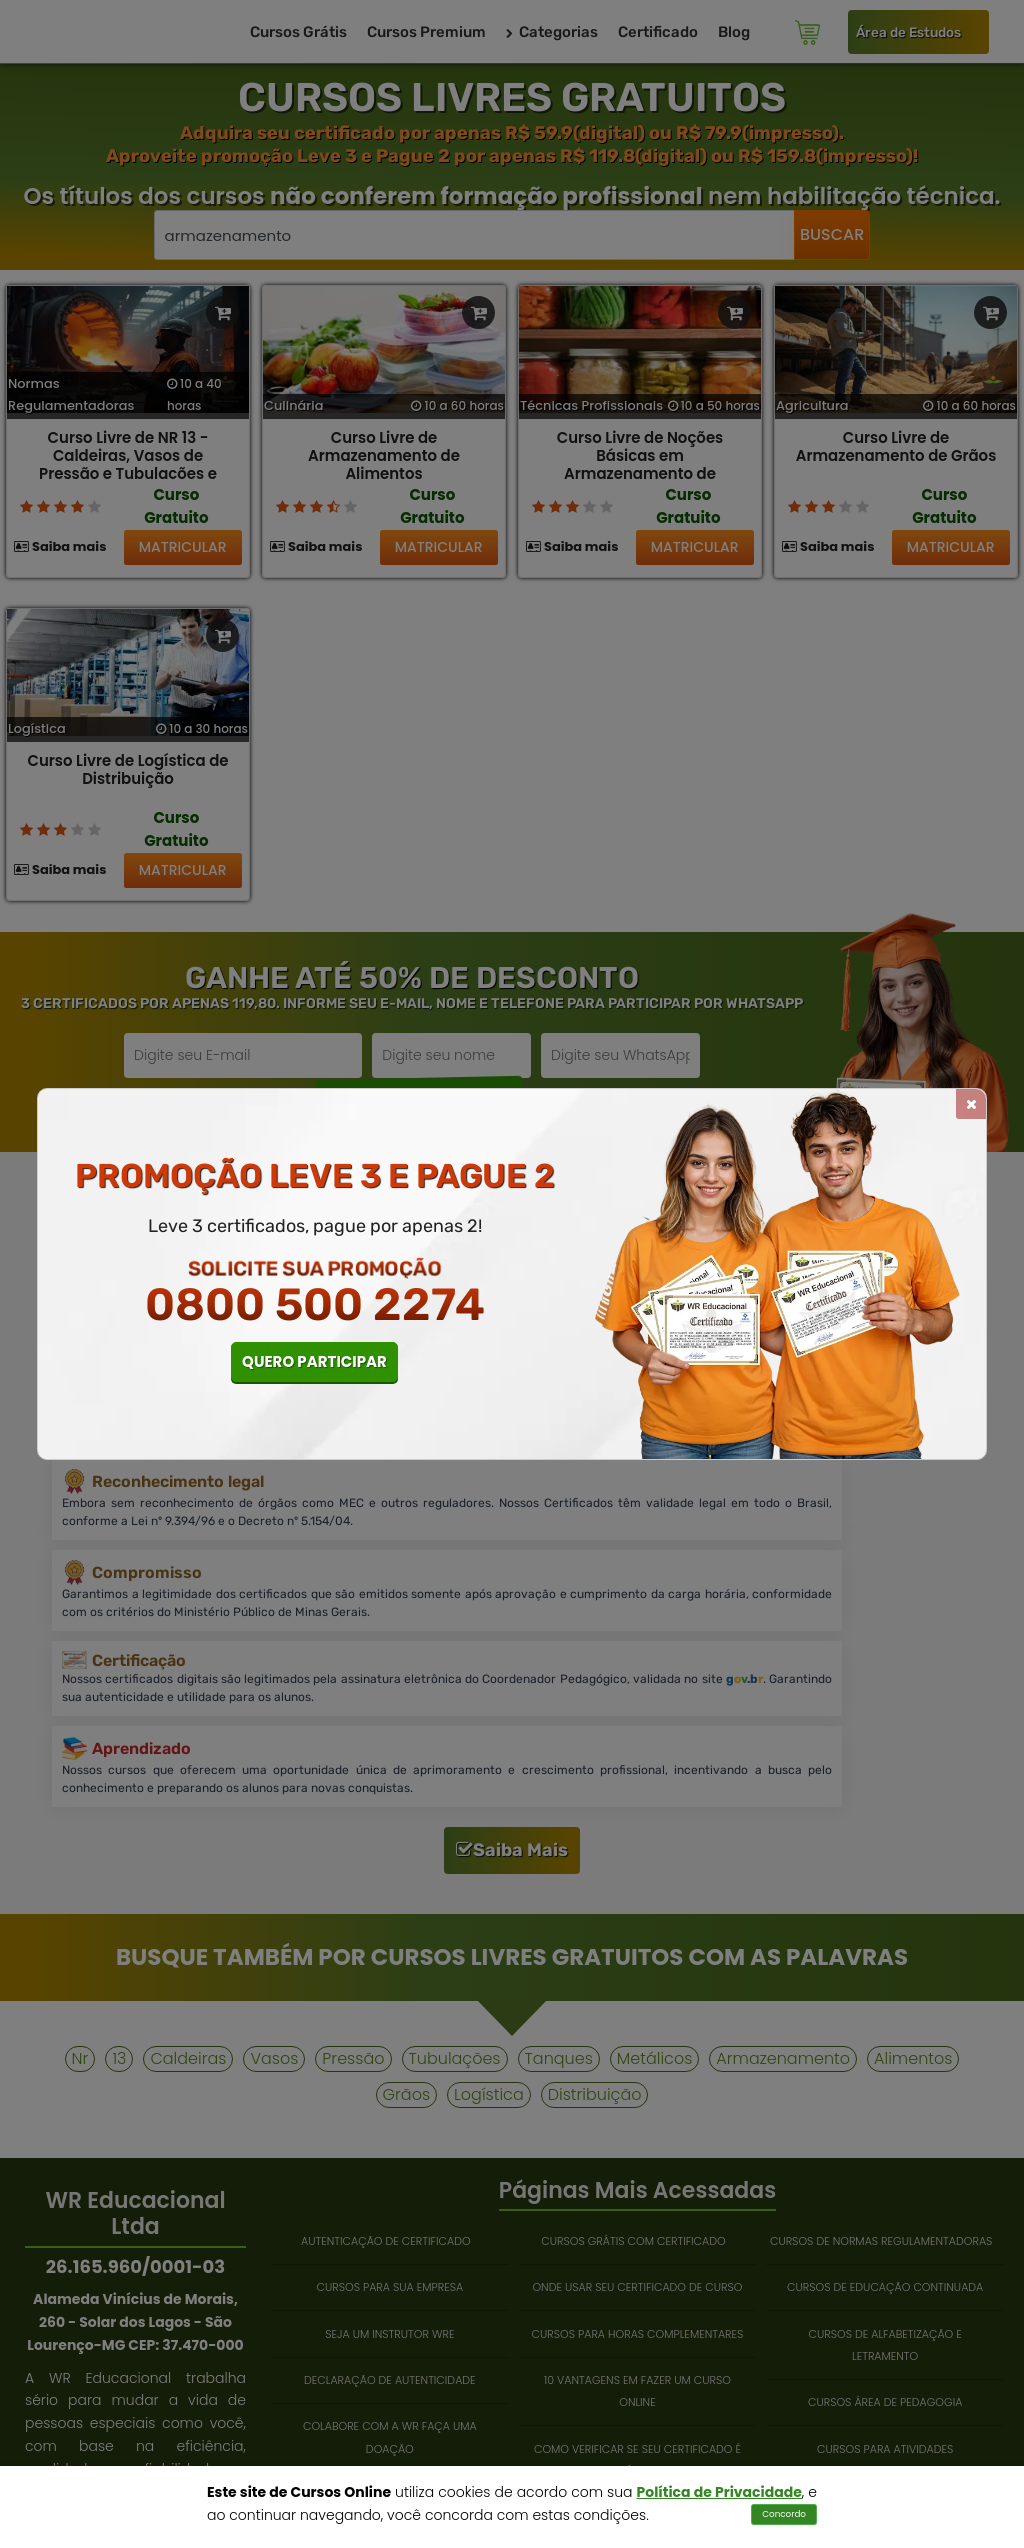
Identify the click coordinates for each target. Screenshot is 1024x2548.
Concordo (784, 2514)
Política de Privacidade (719, 2492)
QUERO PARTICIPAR (314, 1361)
